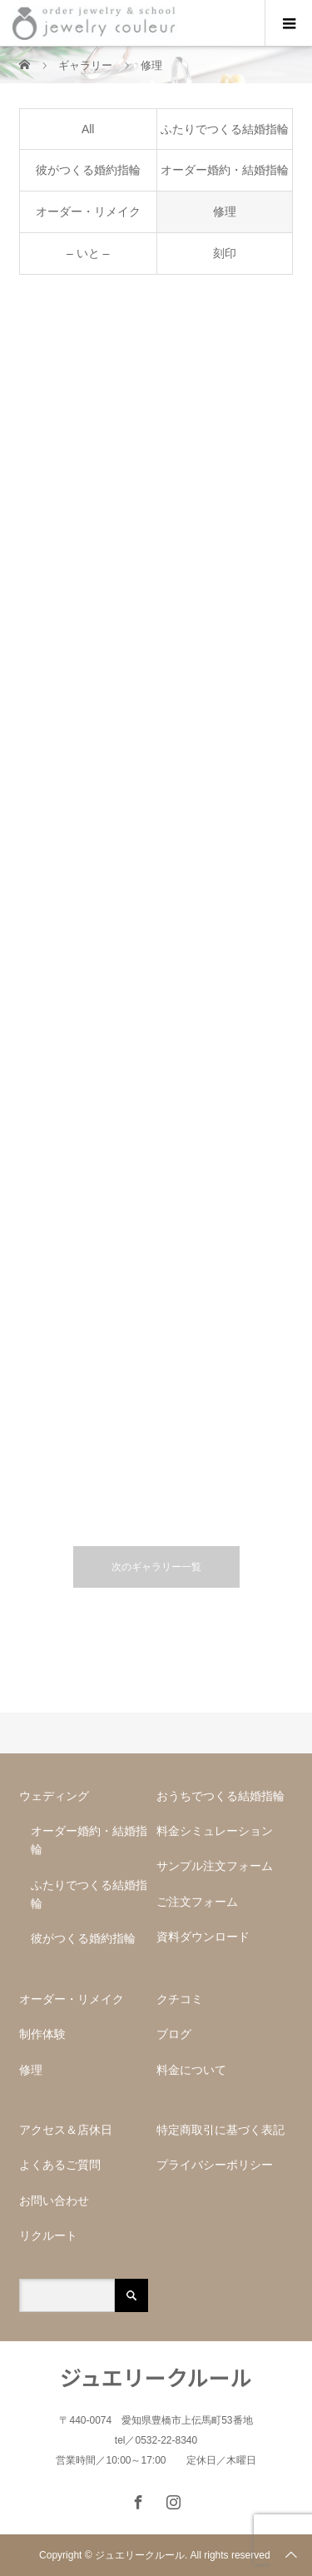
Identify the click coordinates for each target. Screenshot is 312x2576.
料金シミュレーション (214, 1831)
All (88, 129)
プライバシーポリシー (214, 2164)
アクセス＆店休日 (65, 2129)
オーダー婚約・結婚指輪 (225, 170)
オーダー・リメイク (88, 211)
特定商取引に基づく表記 (220, 2129)
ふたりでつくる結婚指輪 (225, 129)
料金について (191, 2069)
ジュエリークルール (156, 2376)
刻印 (224, 253)
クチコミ (179, 1999)
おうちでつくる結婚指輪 (220, 1796)
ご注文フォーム (197, 1901)
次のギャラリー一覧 (156, 1567)
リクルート (48, 2235)
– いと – (88, 253)
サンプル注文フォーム (220, 1865)
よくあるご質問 (60, 2164)
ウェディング (54, 1796)
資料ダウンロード (203, 1936)
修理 (224, 211)
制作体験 (42, 2034)
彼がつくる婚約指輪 (88, 170)
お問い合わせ (54, 2200)
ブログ (173, 2034)
